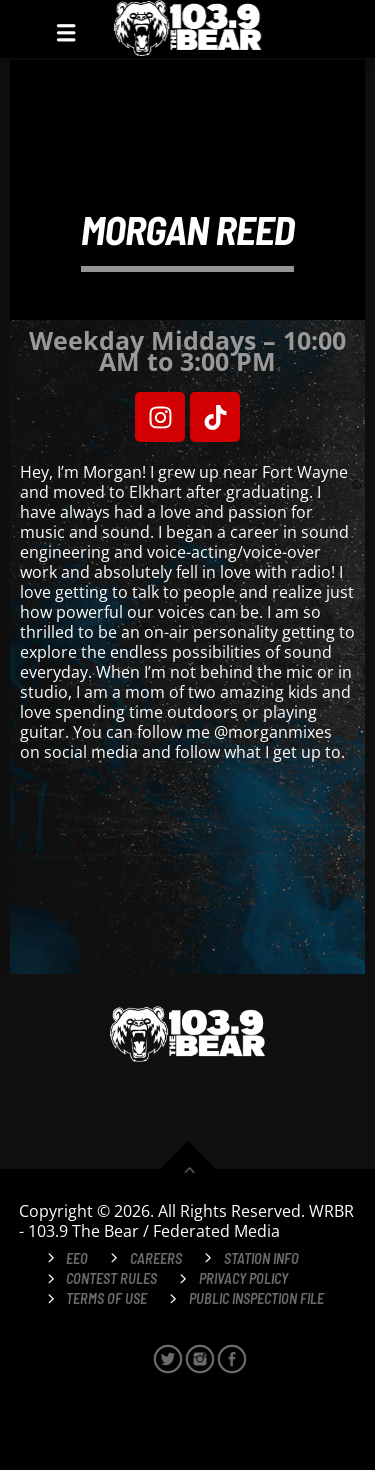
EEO (77, 1258)
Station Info (261, 1258)
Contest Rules (111, 1278)
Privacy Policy (243, 1278)
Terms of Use (106, 1298)
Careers (156, 1258)
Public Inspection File (256, 1298)
